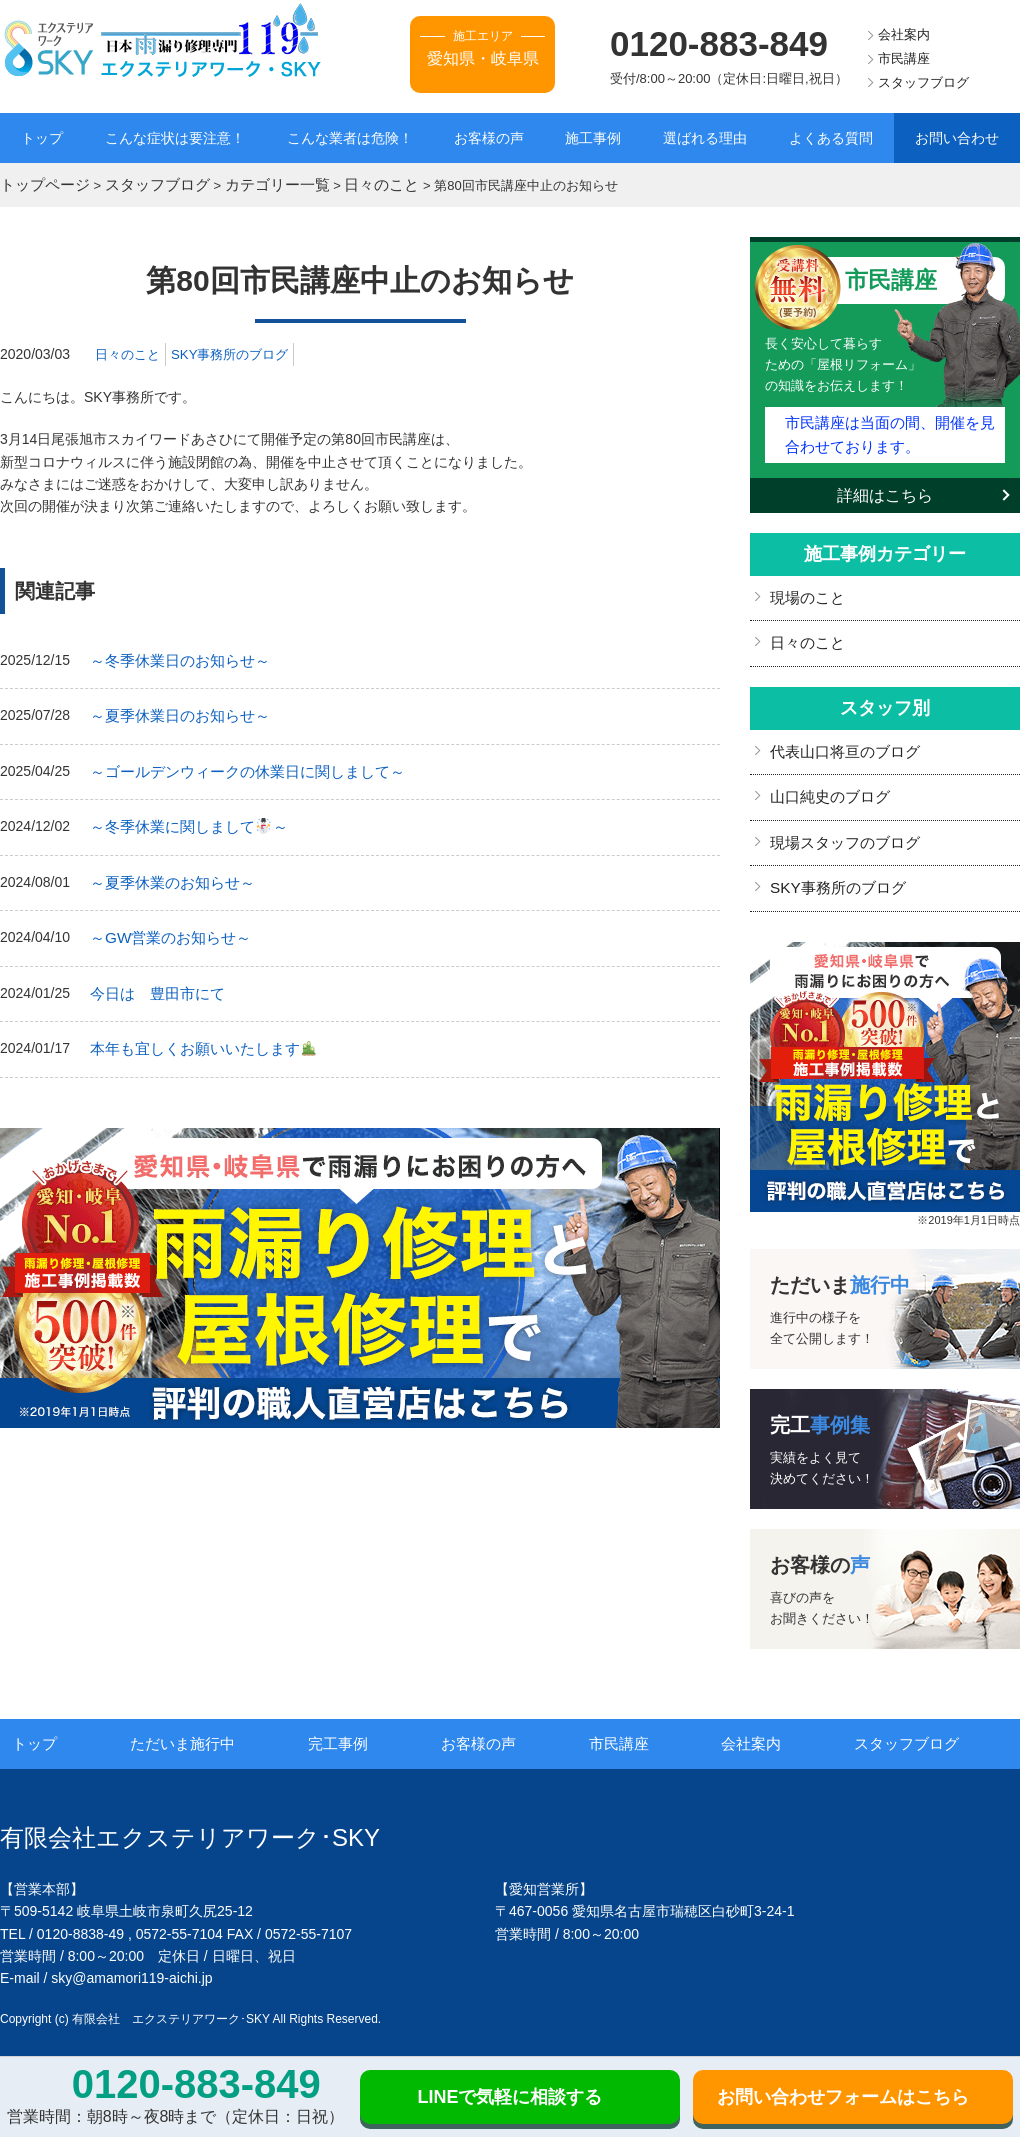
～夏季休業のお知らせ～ (167, 870)
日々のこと (130, 351)
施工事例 (593, 138)
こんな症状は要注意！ (175, 138)
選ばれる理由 (705, 138)
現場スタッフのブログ (840, 824)
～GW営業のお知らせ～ (165, 923)
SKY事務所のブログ (239, 351)
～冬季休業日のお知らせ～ (174, 657)
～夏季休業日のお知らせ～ (174, 710)
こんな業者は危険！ (350, 138)
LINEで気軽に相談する (509, 2097)
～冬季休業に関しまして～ (182, 817)
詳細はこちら (885, 485)
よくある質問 (831, 138)
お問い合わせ (957, 138)
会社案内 (904, 34)
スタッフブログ (923, 82)
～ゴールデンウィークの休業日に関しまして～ (237, 763)
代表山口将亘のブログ (840, 737)
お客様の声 (489, 138)
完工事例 (362, 1722)
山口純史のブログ (826, 780)
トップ (42, 138)
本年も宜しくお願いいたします (195, 1030)
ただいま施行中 (208, 1722)
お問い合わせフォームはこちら (843, 2097)
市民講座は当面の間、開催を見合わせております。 (889, 427)
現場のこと (805, 587)
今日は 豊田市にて (153, 977)
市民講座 (904, 58)
